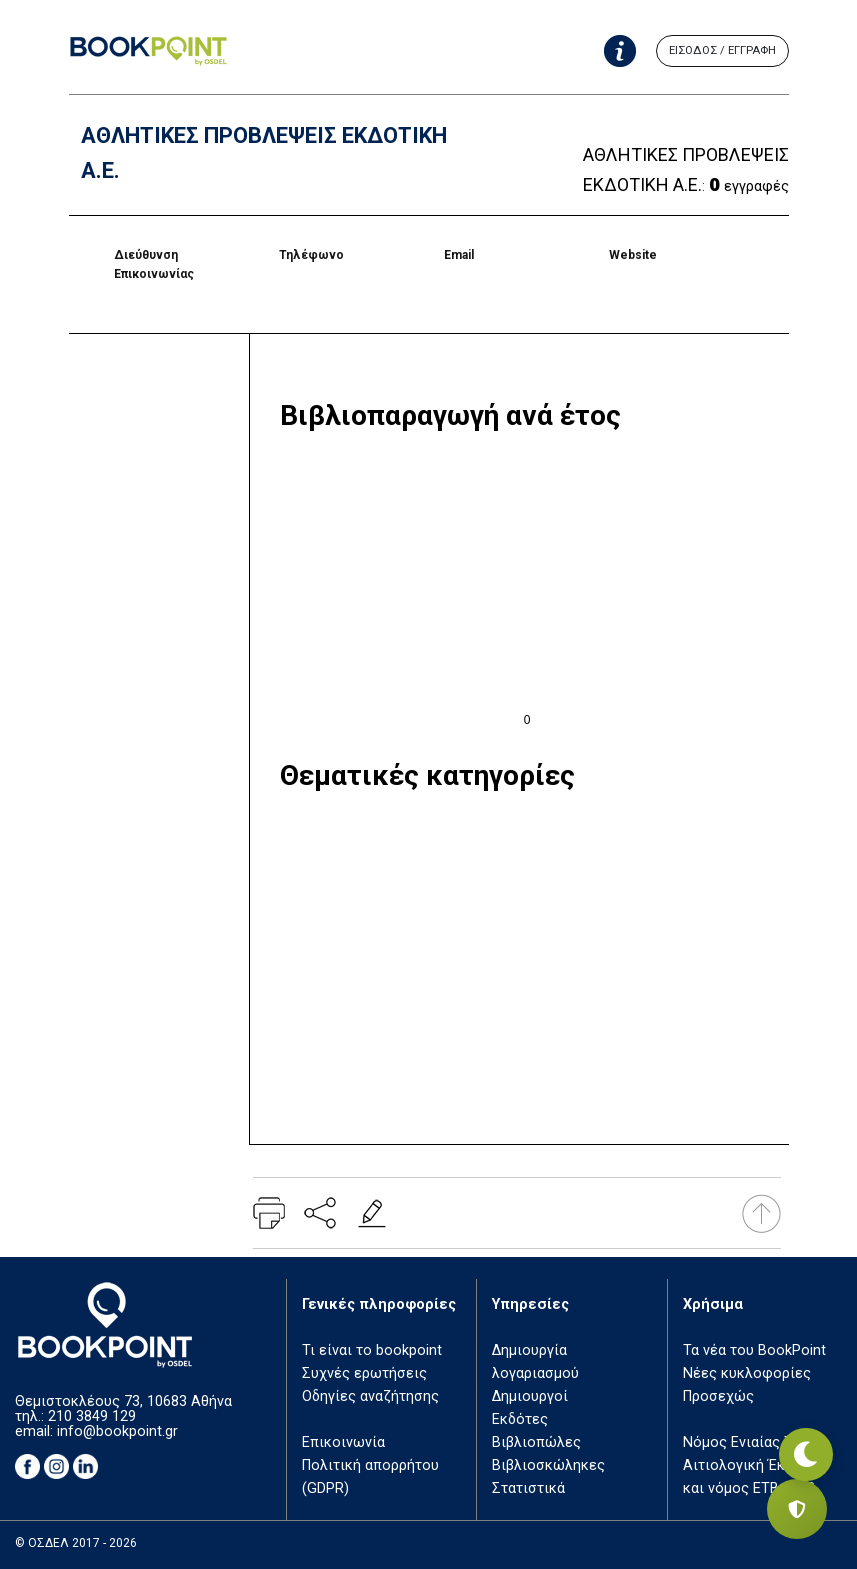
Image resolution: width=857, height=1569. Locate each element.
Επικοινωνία (343, 1442)
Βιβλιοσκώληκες (548, 1465)
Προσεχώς (718, 1396)
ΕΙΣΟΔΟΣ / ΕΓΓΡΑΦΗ (722, 50)
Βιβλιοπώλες (536, 1442)
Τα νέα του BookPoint (754, 1350)
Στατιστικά (528, 1488)
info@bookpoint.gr (117, 1431)
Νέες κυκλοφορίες (747, 1373)
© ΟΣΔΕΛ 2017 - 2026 (76, 1543)
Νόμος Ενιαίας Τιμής (752, 1442)
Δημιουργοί (530, 1396)
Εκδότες (520, 1419)
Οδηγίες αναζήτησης (370, 1396)
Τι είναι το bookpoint (372, 1350)
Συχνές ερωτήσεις (364, 1373)
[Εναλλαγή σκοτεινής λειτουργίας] (797, 1439)
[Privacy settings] (797, 1509)
